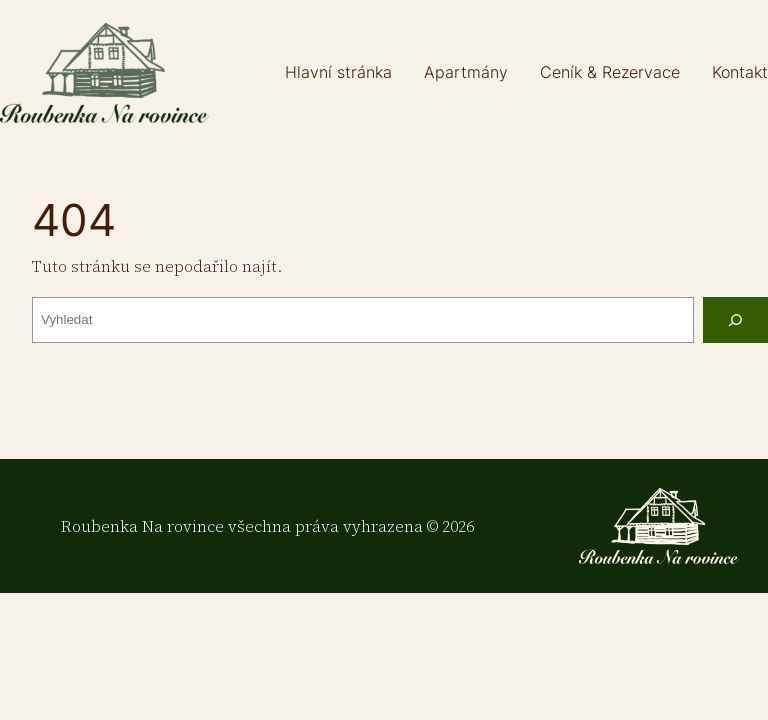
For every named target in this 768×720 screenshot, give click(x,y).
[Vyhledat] (735, 320)
